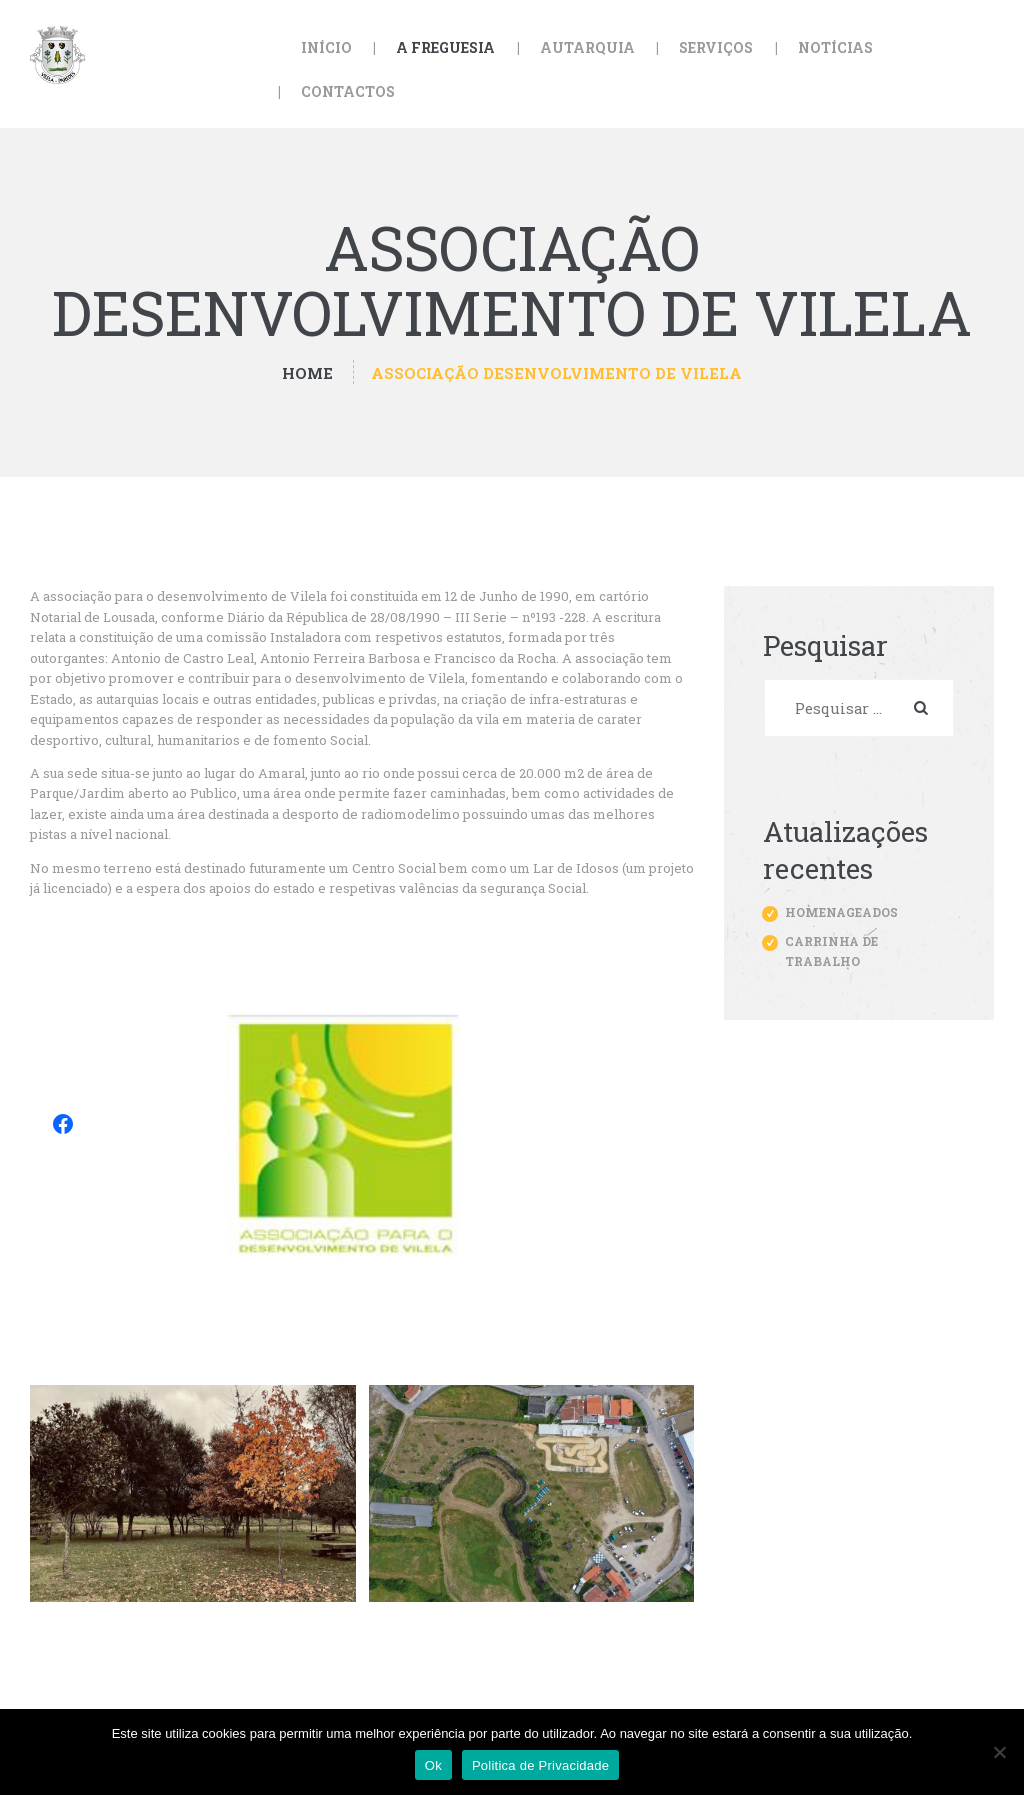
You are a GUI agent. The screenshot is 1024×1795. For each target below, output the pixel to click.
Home (307, 373)
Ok (433, 1765)
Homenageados (841, 912)
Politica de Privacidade (540, 1765)
